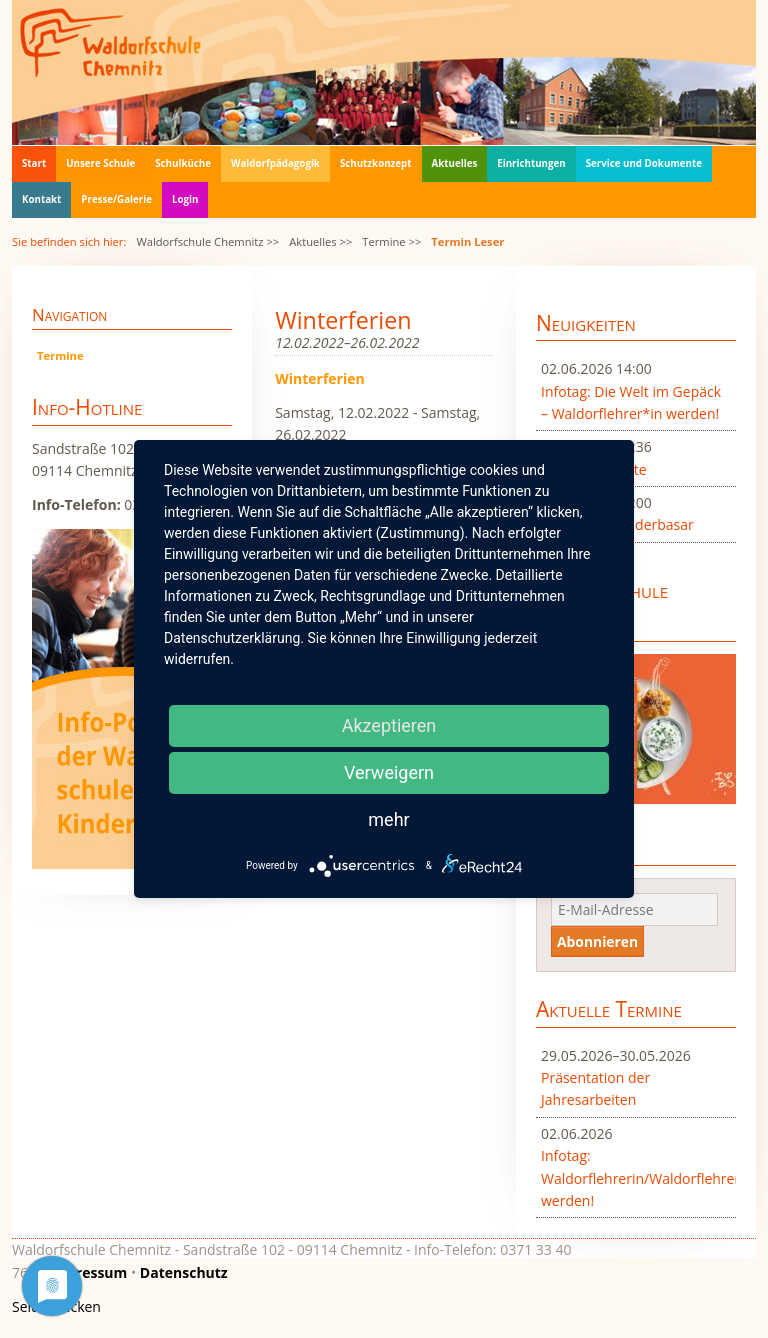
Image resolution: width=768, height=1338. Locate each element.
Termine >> (391, 241)
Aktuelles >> (320, 241)
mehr (388, 819)
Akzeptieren (389, 725)
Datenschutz (184, 1272)
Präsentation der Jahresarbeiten (595, 1088)
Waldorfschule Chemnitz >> (207, 241)
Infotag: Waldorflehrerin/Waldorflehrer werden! (636, 1178)
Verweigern (389, 772)
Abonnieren (597, 941)
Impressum (88, 1272)
